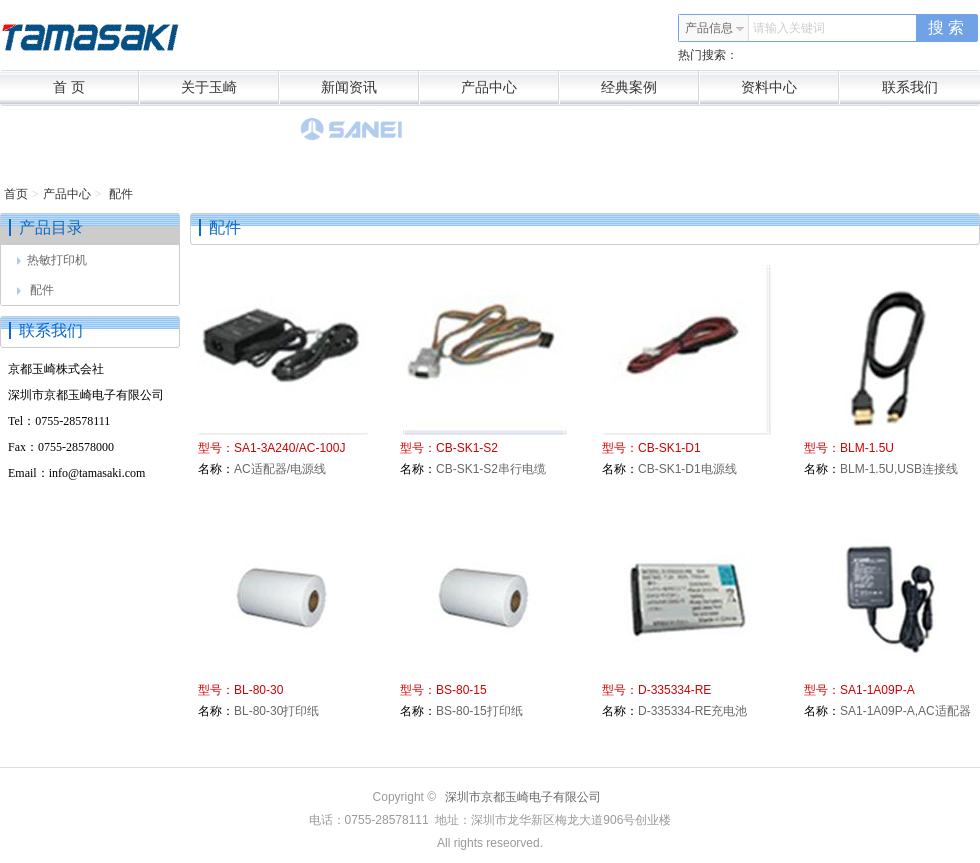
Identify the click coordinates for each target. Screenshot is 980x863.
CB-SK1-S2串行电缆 (491, 469)
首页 (16, 194)
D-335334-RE (674, 690)
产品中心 (510, 88)
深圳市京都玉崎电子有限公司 (523, 797)
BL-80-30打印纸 (276, 711)
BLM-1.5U (867, 448)
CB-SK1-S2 (467, 448)
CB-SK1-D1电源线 (687, 469)
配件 (119, 194)
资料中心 (790, 88)
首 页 (96, 88)
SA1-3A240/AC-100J (289, 448)
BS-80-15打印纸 (479, 711)
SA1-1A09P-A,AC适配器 (905, 711)
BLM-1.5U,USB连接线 (899, 469)
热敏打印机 (52, 260)
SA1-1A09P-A (877, 690)
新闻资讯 (370, 88)
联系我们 (910, 87)
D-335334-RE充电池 (692, 711)
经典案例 (650, 88)
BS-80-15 (461, 690)
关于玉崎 (230, 88)
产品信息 (715, 28)
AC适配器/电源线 (280, 469)
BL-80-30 (258, 690)
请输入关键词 (789, 28)
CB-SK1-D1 (669, 448)
